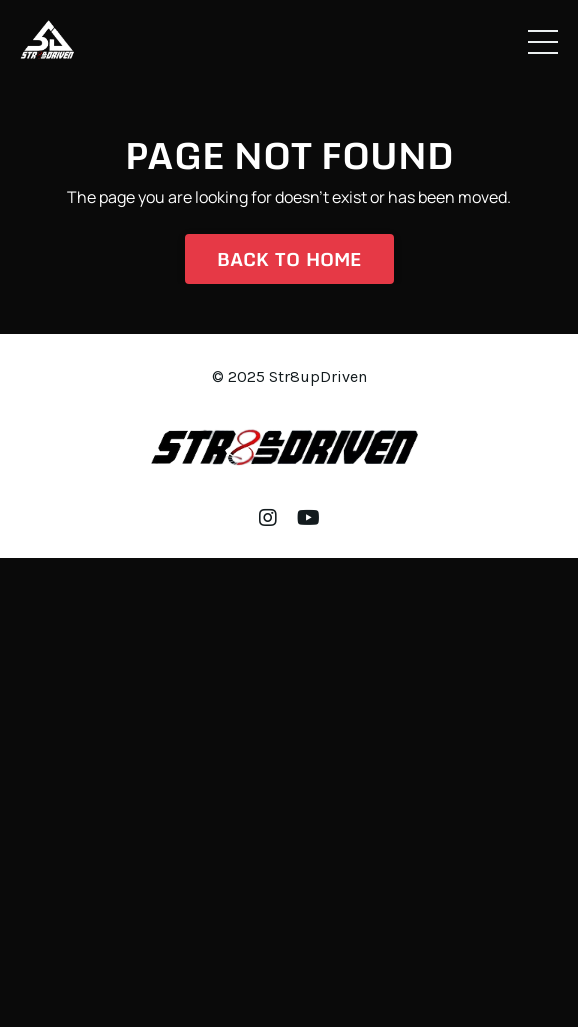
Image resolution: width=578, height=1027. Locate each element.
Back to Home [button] (289, 259)
